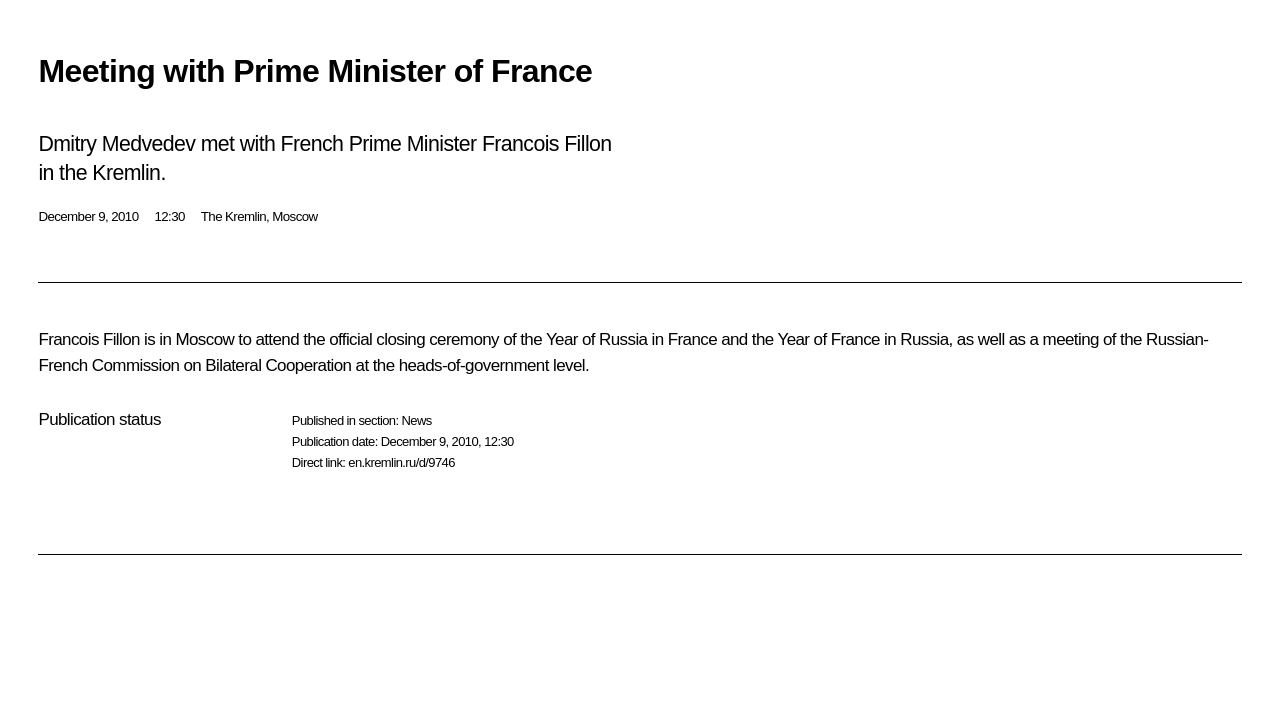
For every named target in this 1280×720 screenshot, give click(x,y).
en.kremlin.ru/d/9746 (401, 462)
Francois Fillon (89, 339)
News (416, 420)
